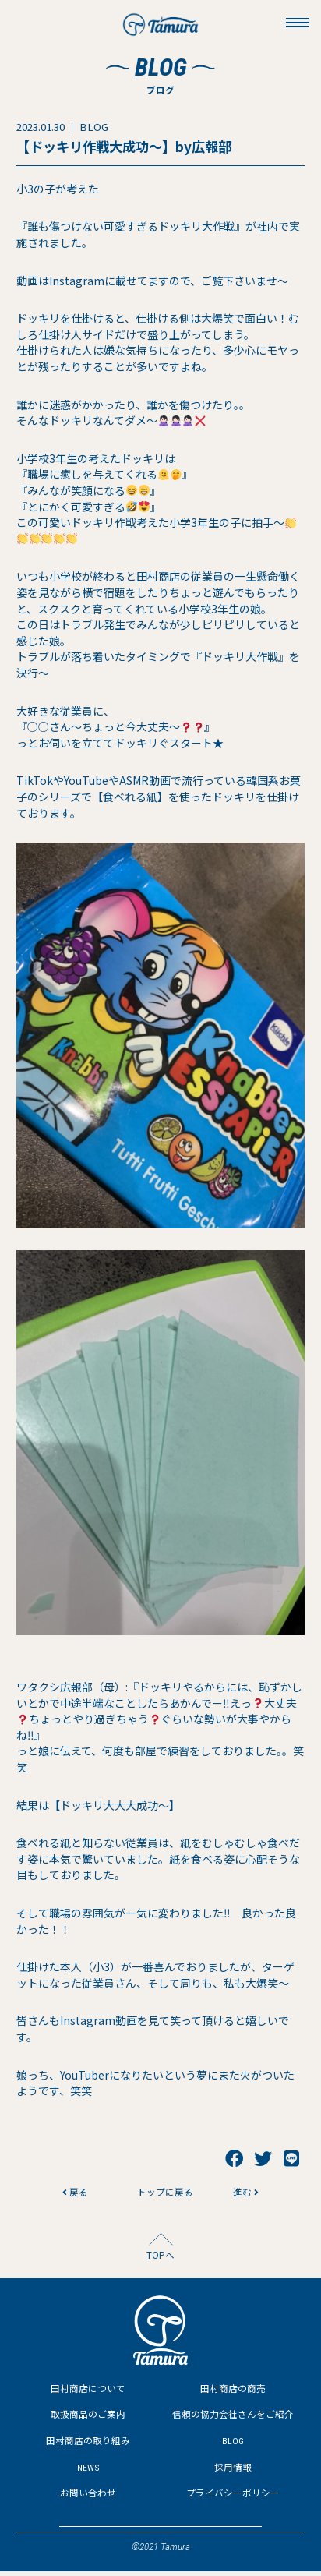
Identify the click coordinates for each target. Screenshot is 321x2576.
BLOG (232, 2445)
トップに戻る (160, 2193)
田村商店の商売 (232, 2392)
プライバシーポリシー (233, 2498)
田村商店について (88, 2392)
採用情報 (233, 2471)
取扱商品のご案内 (88, 2419)
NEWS (88, 2471)
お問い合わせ (88, 2498)
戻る (74, 2193)
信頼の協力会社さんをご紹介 (232, 2419)
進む (247, 2193)
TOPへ (160, 2257)
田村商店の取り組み (88, 2445)
